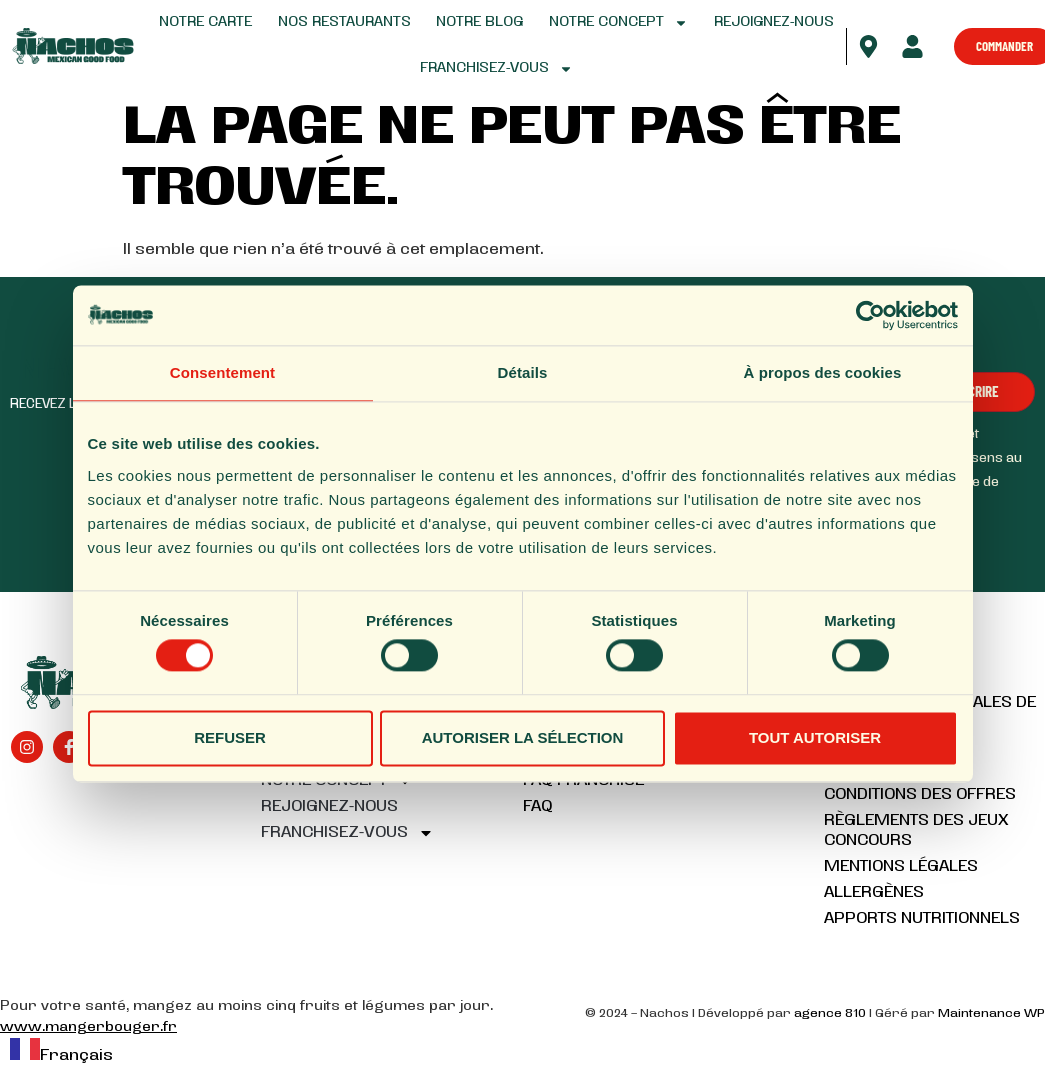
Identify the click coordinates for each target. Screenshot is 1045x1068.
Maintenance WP (991, 1014)
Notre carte (205, 22)
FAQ (538, 807)
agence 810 (830, 1014)
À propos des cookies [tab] (823, 372)
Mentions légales (901, 867)
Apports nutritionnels (922, 919)
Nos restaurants (344, 22)
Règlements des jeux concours (916, 831)
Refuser (230, 737)
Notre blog (479, 22)
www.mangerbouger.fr (88, 1027)
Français (61, 1056)
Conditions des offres (920, 795)
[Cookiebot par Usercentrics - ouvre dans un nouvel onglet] (870, 315)
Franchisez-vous (496, 69)
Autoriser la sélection (523, 737)
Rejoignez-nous (774, 22)
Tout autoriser (815, 737)
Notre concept (618, 23)
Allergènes (874, 893)
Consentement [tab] (222, 372)
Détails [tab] (523, 372)
